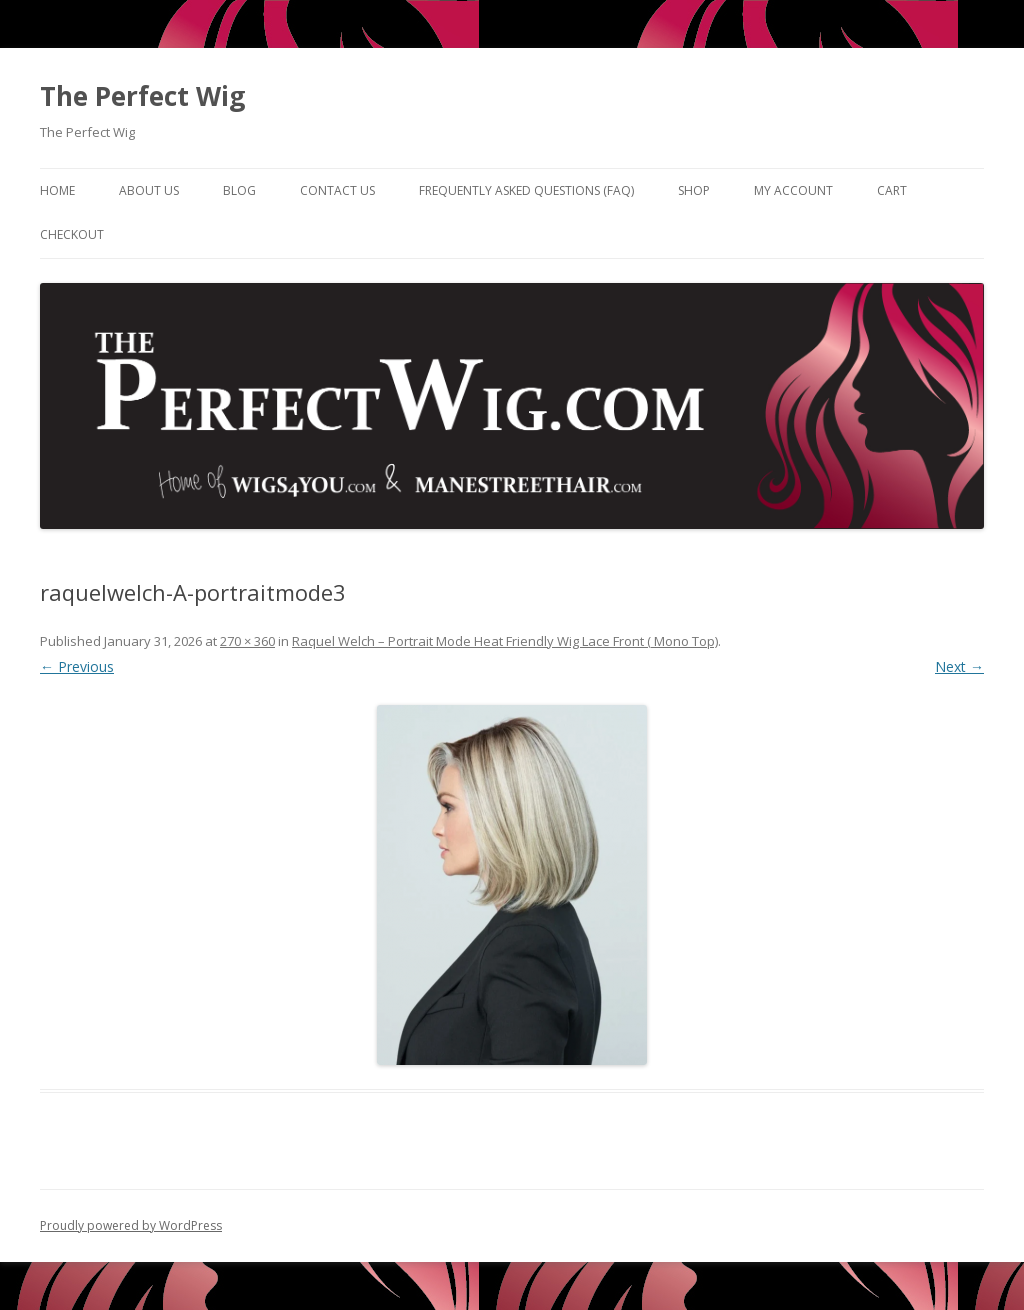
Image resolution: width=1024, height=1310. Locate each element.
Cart (892, 190)
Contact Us (337, 190)
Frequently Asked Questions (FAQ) (526, 190)
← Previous (77, 666)
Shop (694, 190)
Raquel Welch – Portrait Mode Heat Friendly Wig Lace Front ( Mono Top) (505, 641)
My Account (793, 190)
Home (57, 190)
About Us (149, 190)
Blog (239, 190)
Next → (959, 666)
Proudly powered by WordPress (131, 1225)
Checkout (72, 234)
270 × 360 (247, 641)
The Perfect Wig (142, 96)
